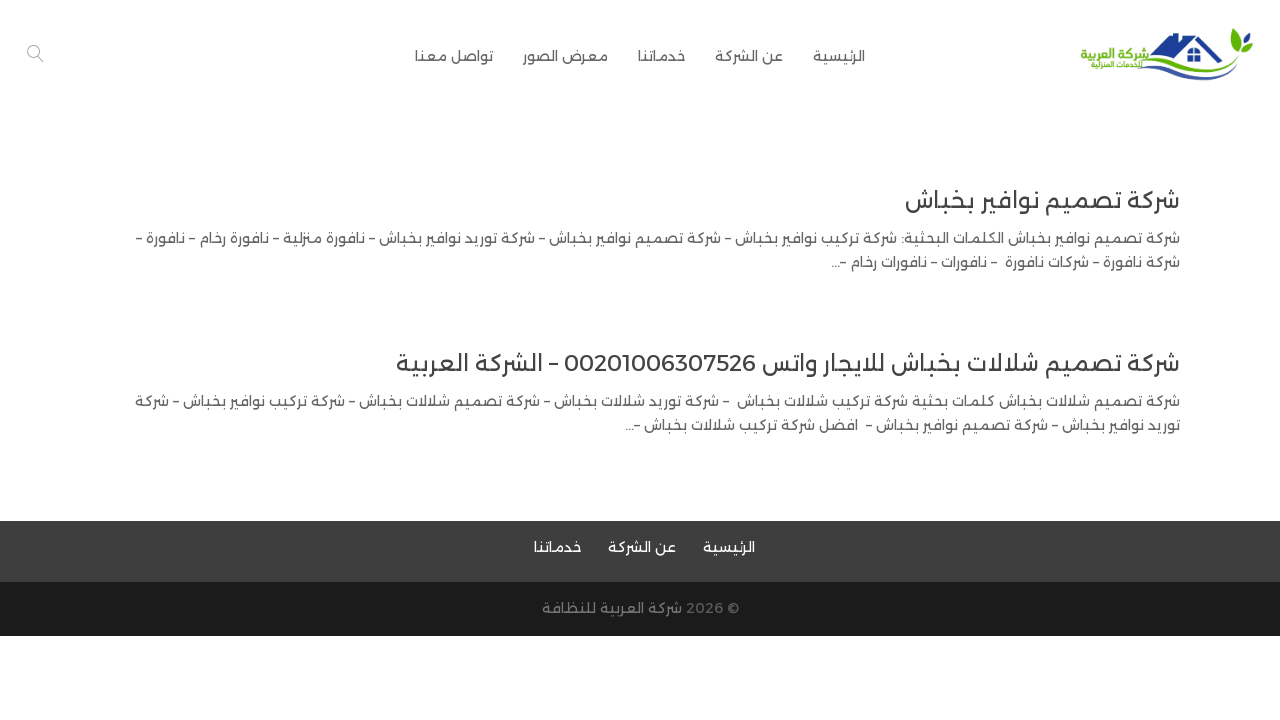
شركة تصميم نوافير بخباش (1042, 200)
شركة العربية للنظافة (612, 608)
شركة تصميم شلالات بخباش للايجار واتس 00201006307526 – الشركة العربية (788, 363)
